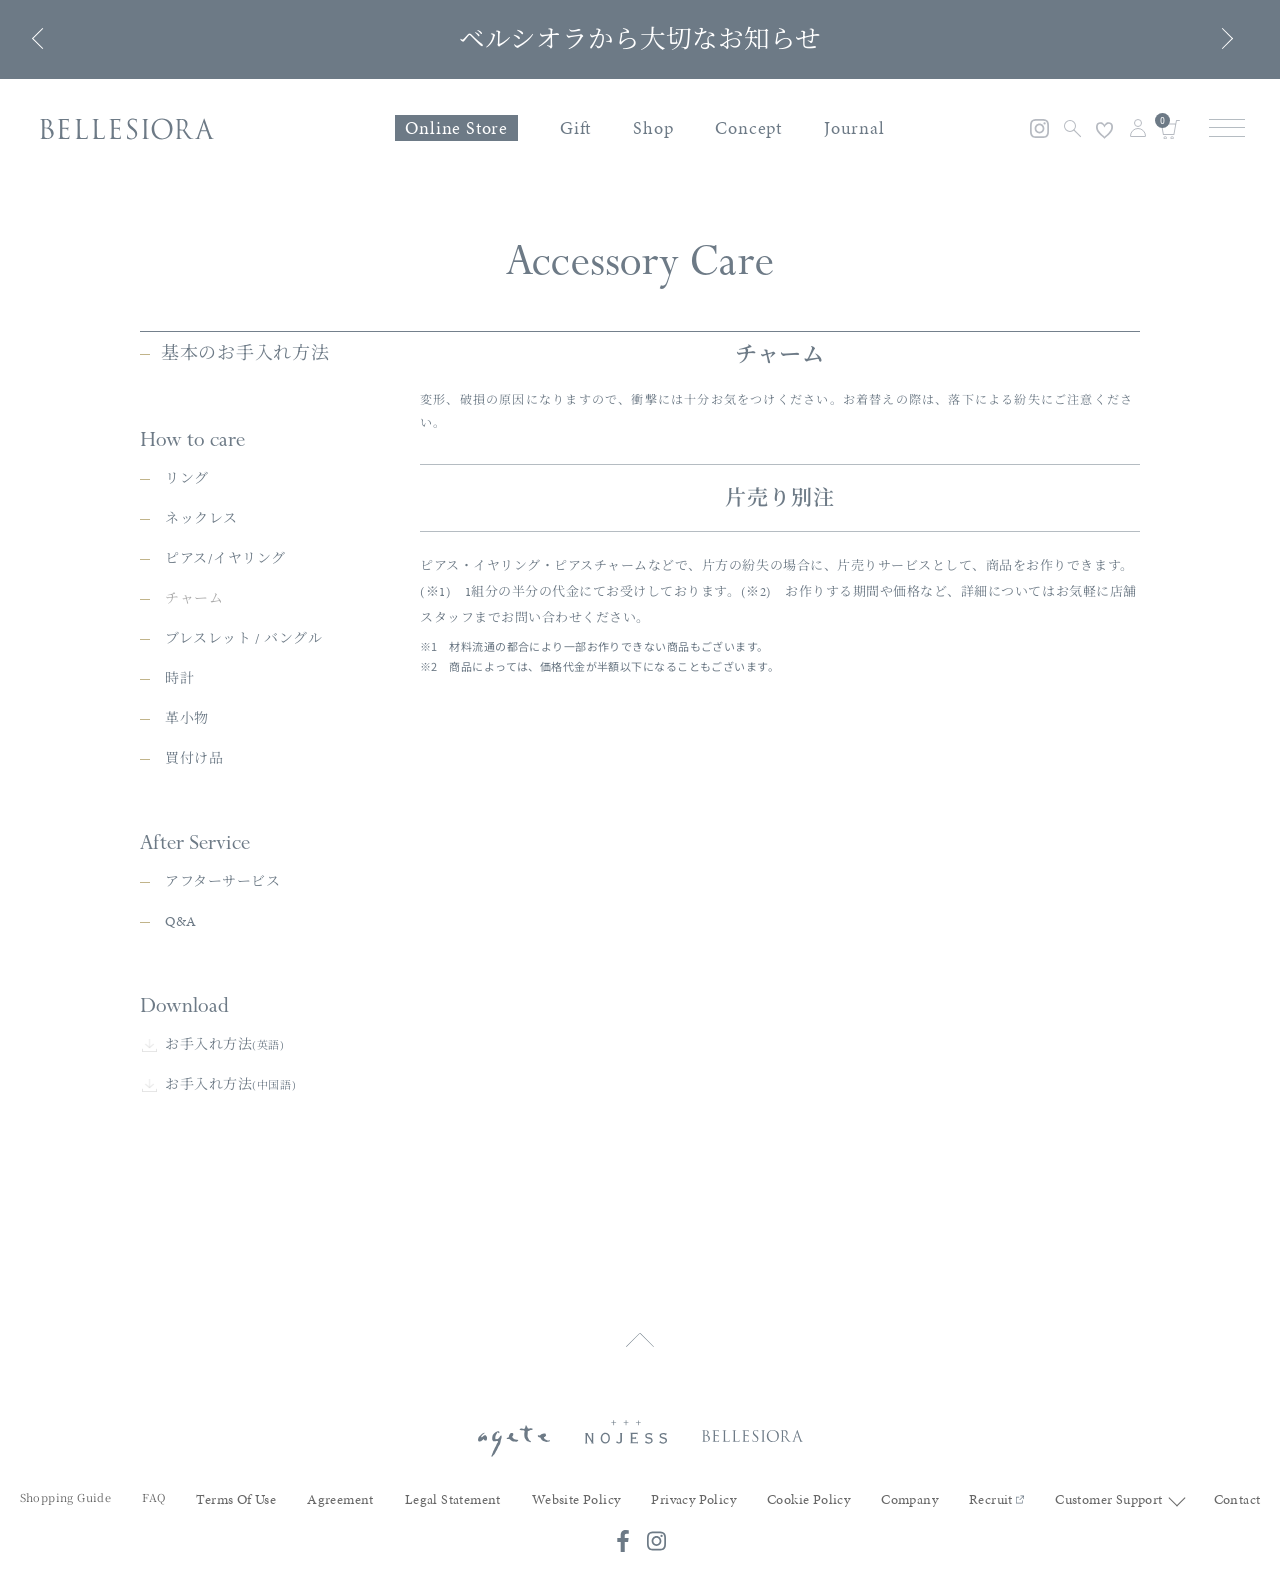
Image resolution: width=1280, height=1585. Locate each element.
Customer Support (1108, 1480)
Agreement (340, 1480)
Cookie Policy (808, 1480)
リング (187, 559)
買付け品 (194, 839)
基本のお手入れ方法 (245, 433)
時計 (179, 759)
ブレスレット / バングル (243, 719)
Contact (1237, 1480)
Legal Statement (453, 1480)
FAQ (153, 1478)
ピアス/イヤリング (225, 639)
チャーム (194, 679)
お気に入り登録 (1104, 130)
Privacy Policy (693, 1480)
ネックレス (201, 599)
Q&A (181, 1002)
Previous (42, 38)
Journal (854, 127)
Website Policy (576, 1480)
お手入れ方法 (225, 1125)
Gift (575, 127)
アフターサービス (222, 962)
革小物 (187, 799)
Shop (653, 127)
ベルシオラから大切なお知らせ (640, 39)
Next (1222, 38)
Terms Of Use (236, 1480)
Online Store (456, 127)
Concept (748, 127)
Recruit (996, 1480)
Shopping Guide (66, 1478)
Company (909, 1480)
